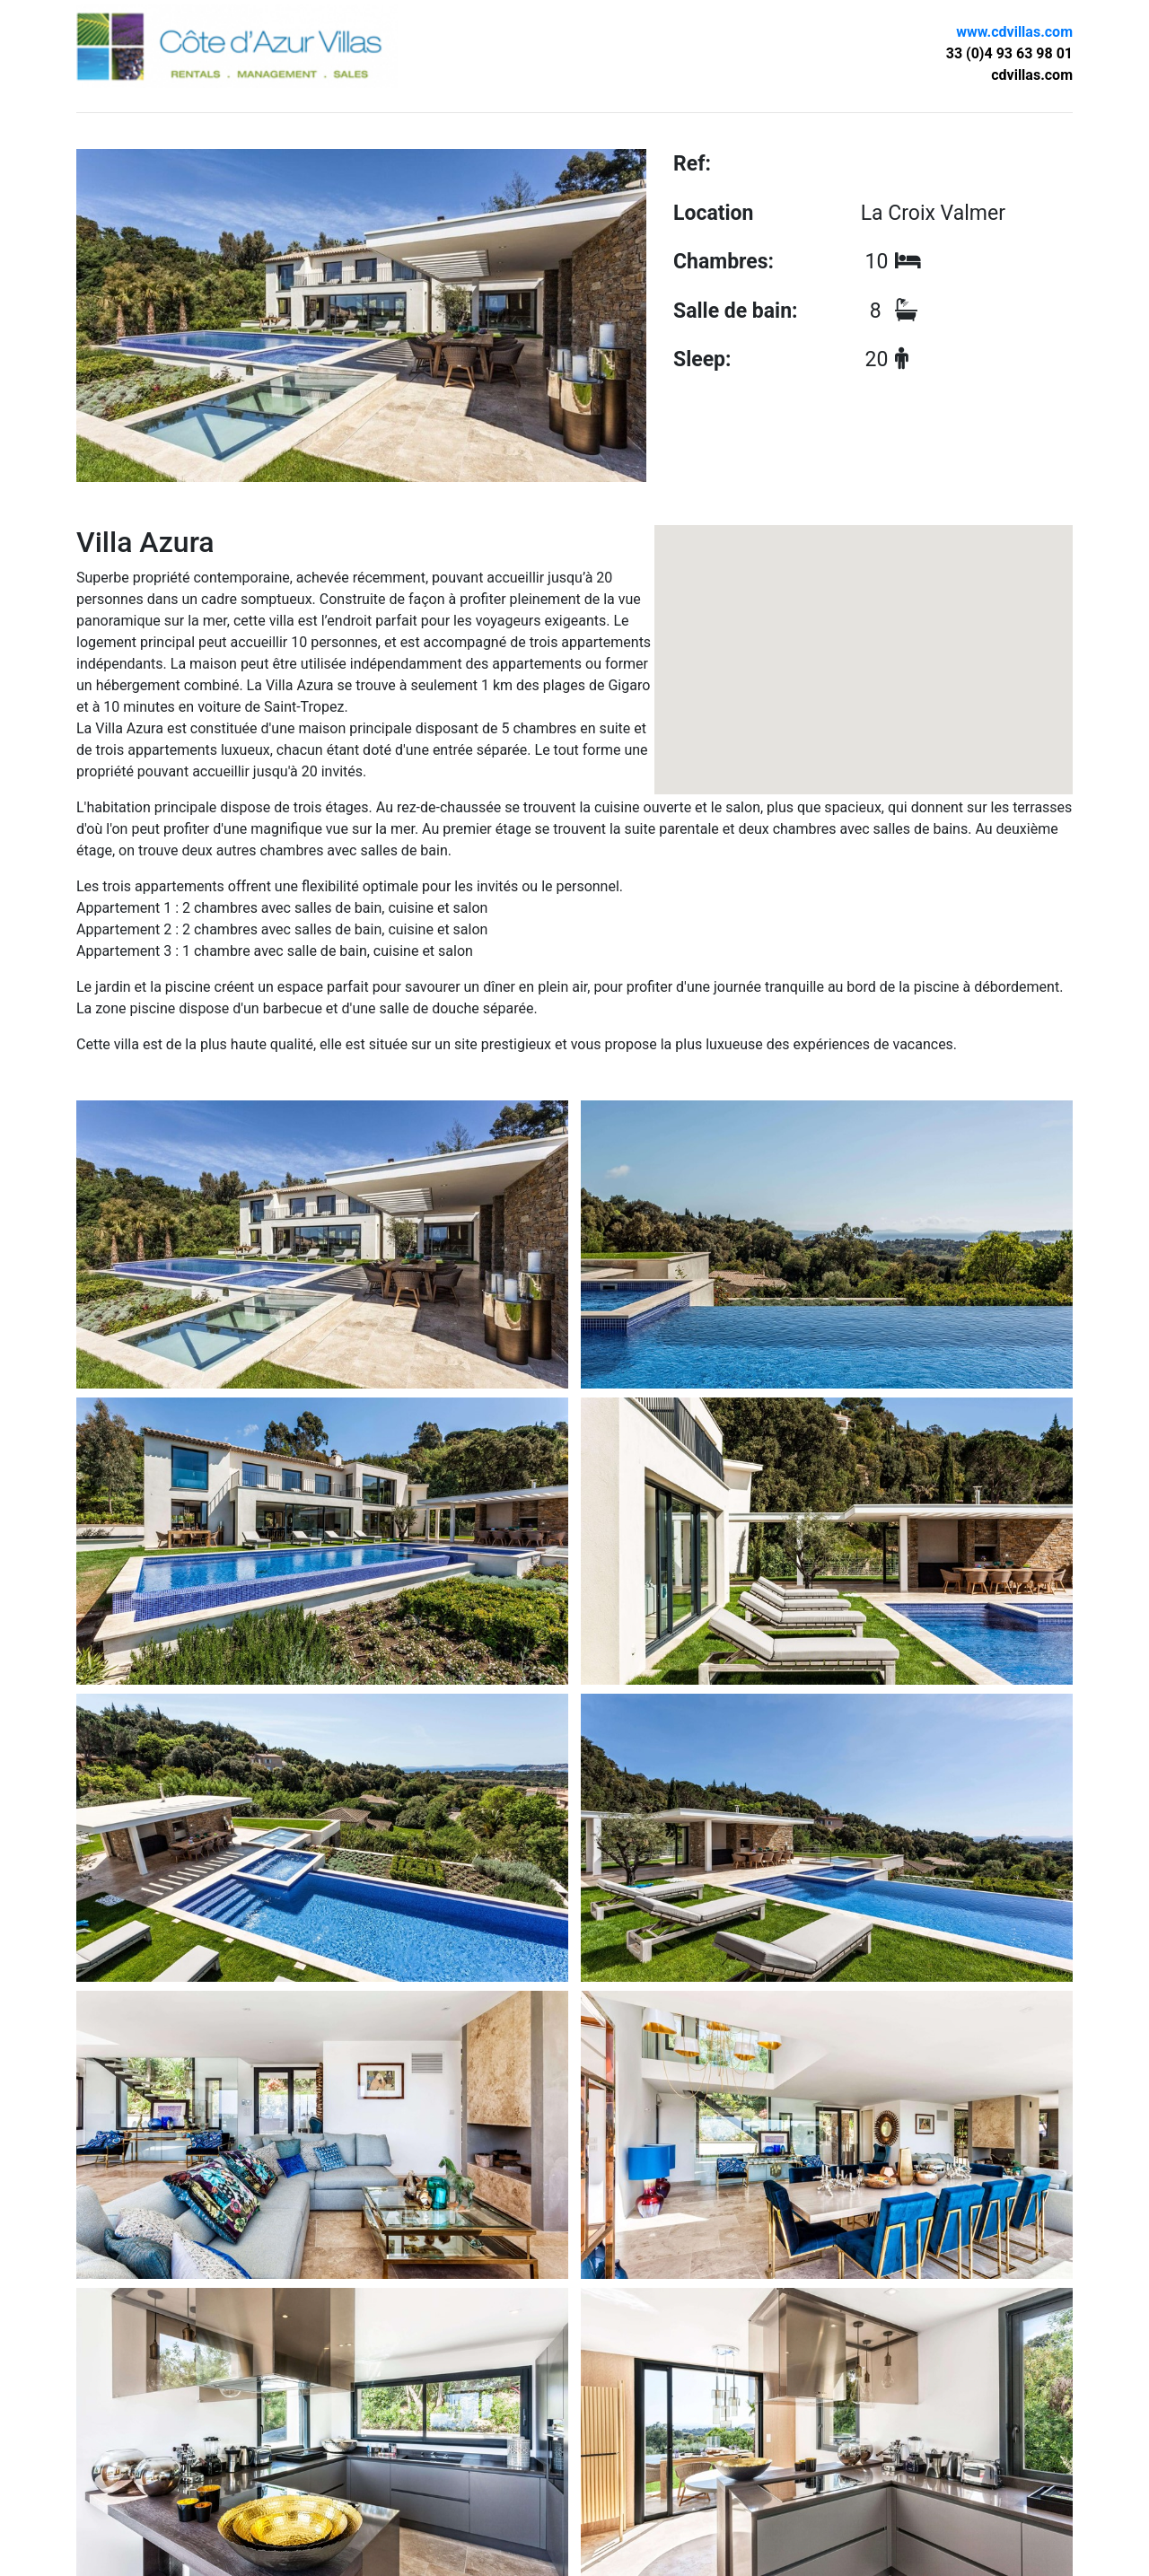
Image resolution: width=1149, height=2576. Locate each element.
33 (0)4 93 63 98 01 (1009, 53)
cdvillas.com (1032, 74)
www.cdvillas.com (1014, 31)
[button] (863, 634)
